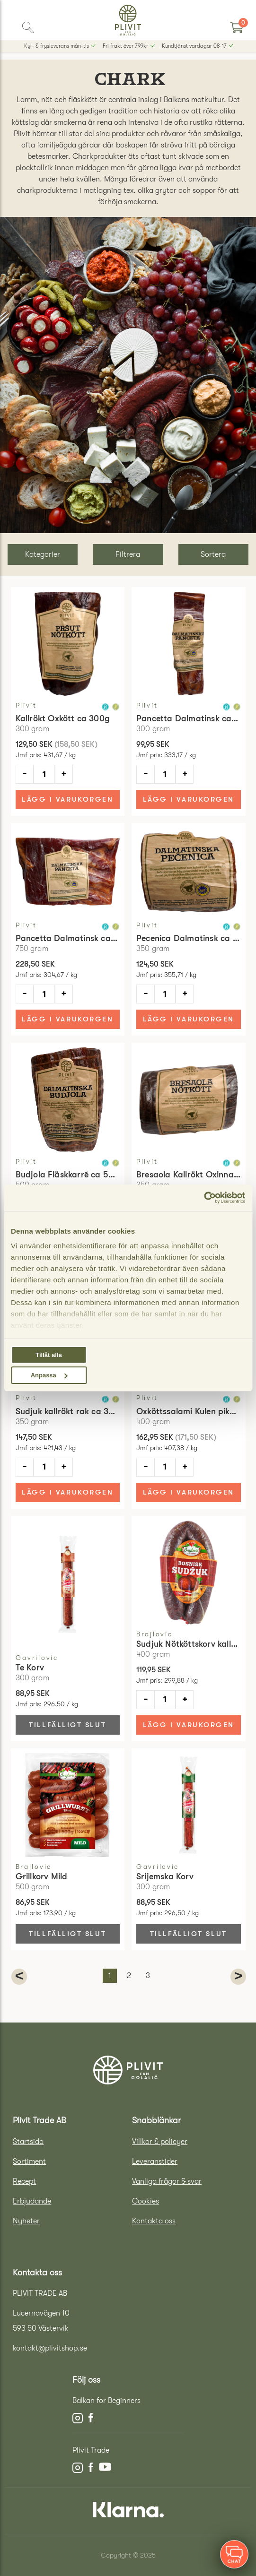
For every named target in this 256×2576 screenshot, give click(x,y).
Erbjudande (32, 2201)
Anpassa (49, 1375)
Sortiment (29, 2161)
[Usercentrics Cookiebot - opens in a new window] (203, 1198)
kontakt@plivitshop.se (50, 2348)
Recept (24, 2181)
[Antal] (44, 774)
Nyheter (26, 2221)
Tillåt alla (48, 1354)
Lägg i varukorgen (67, 799)
